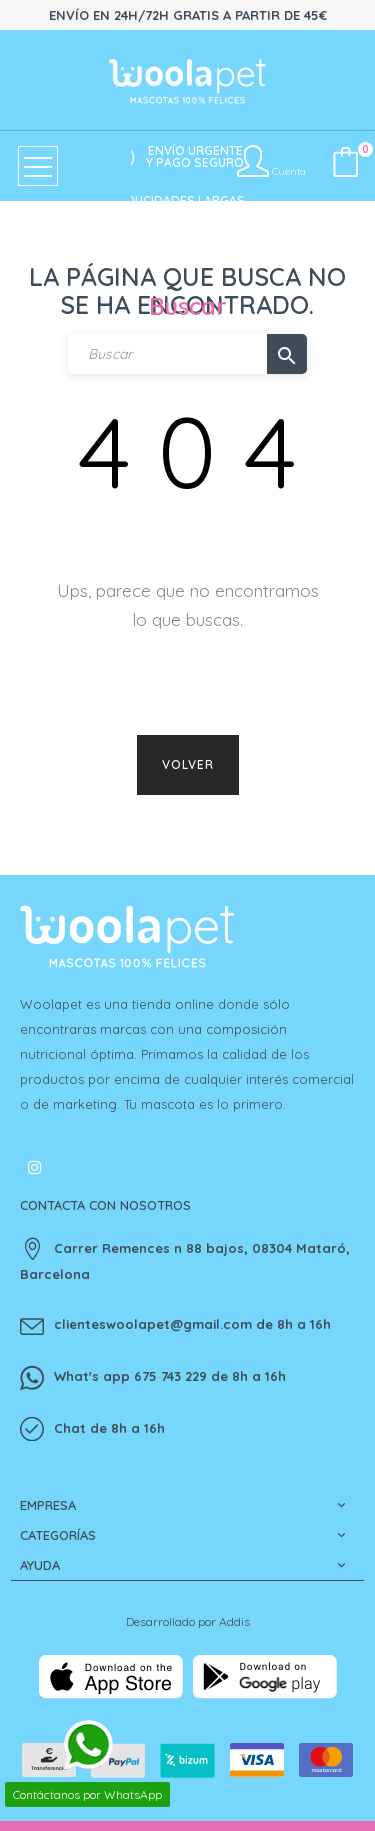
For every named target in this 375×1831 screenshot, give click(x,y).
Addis (234, 1621)
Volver (188, 764)
